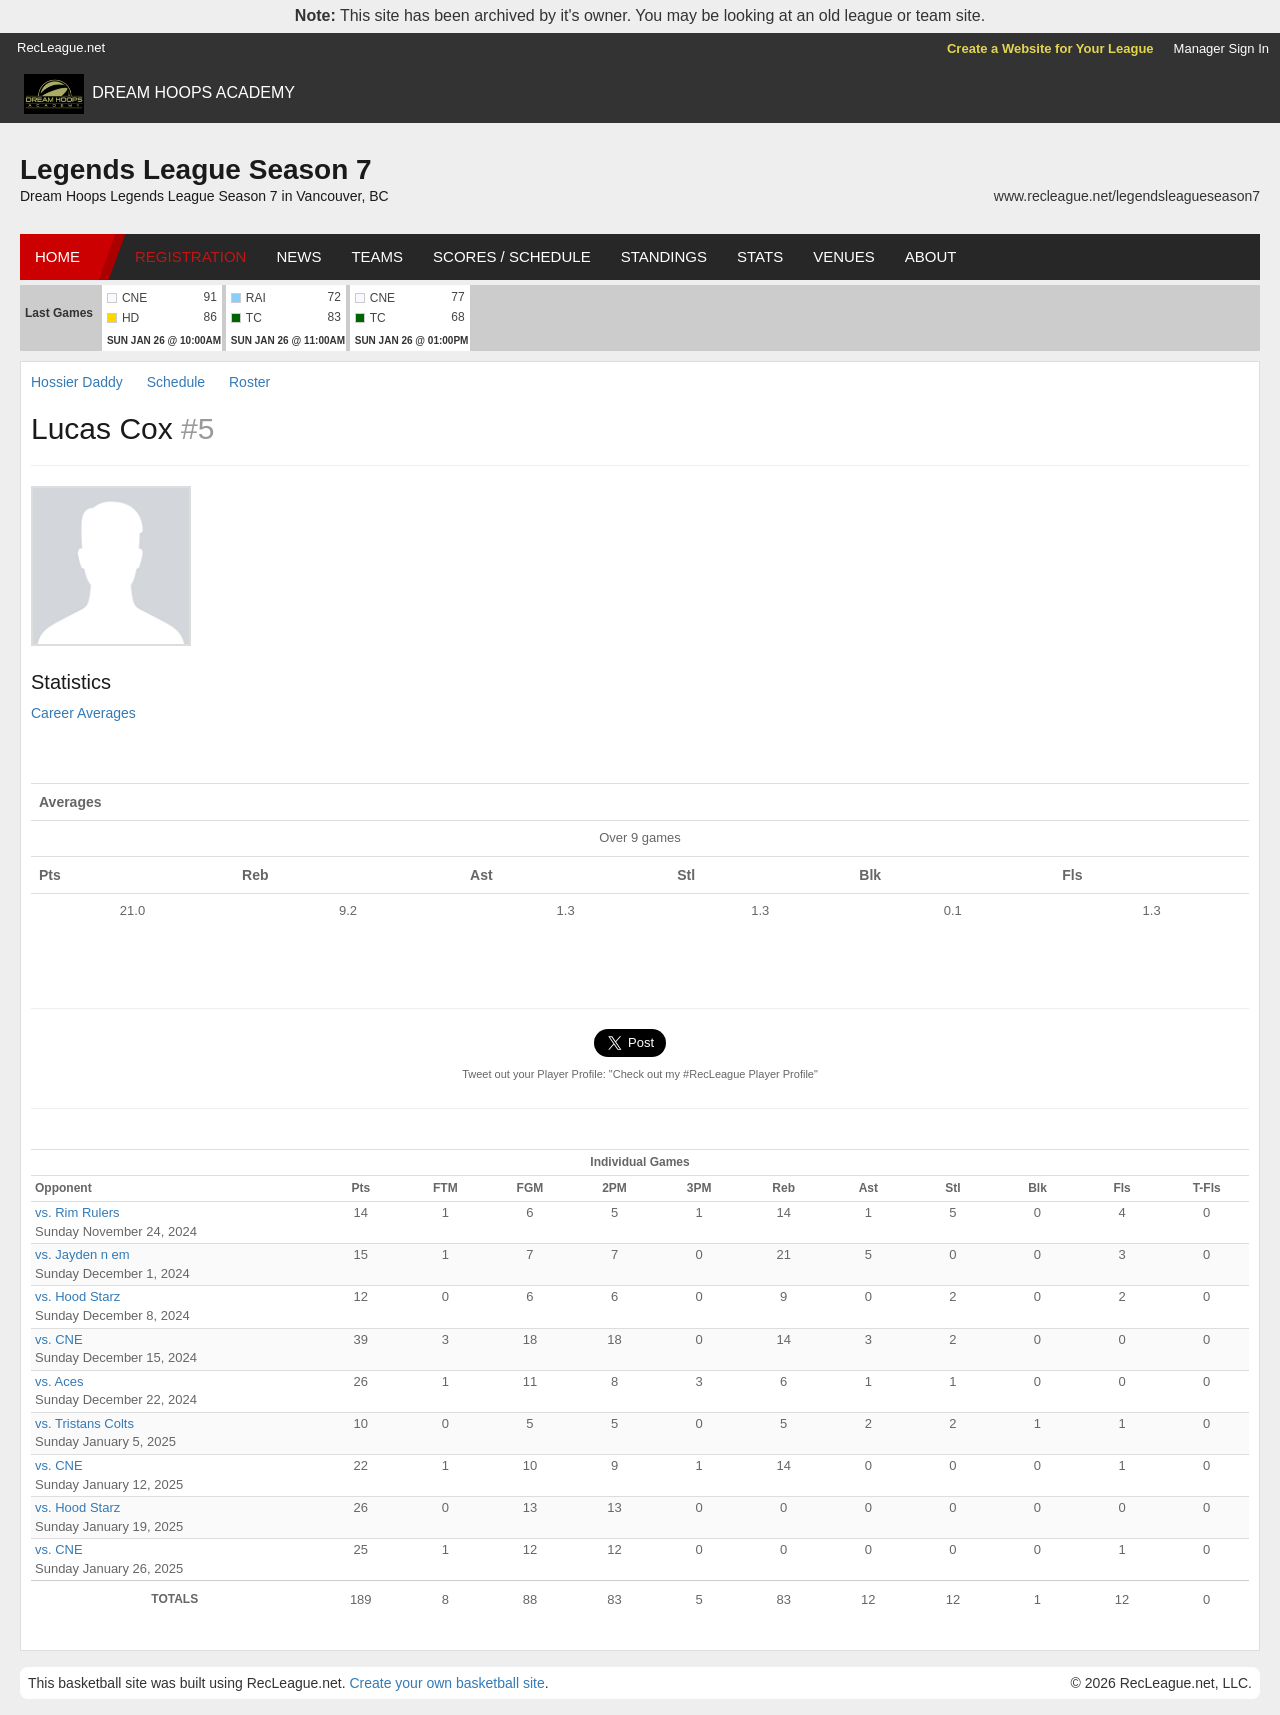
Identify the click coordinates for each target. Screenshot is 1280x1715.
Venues (844, 256)
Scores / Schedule (512, 256)
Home (57, 256)
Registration (190, 256)
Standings (664, 256)
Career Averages (83, 713)
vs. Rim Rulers (77, 1212)
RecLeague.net (61, 47)
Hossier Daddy (77, 382)
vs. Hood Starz (77, 1296)
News (298, 256)
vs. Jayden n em (82, 1254)
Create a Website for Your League (1050, 48)
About (931, 256)
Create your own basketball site (446, 1683)
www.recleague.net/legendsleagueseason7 (1127, 196)
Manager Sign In (1221, 48)
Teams (377, 256)
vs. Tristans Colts (84, 1423)
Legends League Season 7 (196, 169)
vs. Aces (59, 1381)
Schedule (176, 382)
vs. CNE (59, 1339)
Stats (760, 256)
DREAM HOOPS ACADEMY (193, 92)
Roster (249, 382)
